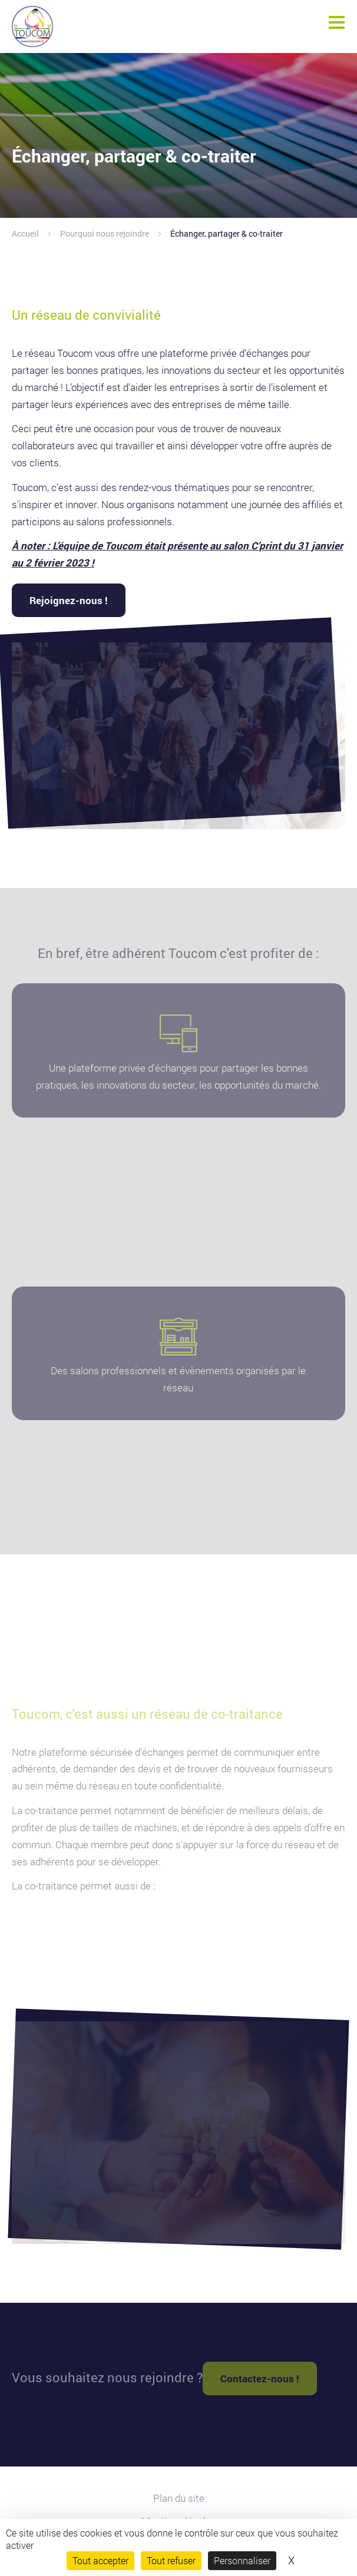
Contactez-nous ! (259, 2378)
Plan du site (178, 2498)
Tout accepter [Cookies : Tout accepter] (100, 2560)
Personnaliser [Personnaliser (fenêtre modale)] (242, 2560)
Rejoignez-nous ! (68, 600)
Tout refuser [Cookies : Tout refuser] (171, 2560)
